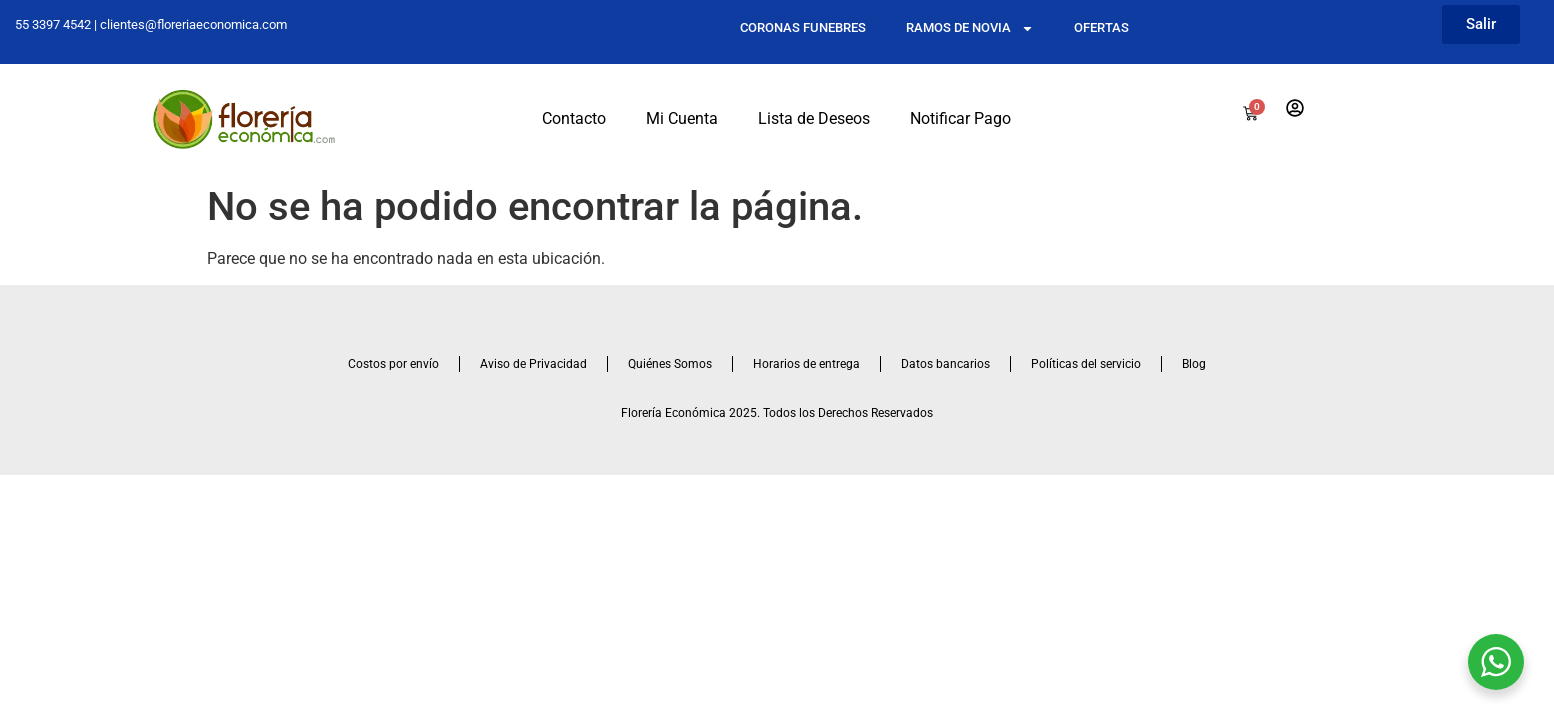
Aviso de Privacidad (533, 364)
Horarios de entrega (806, 364)
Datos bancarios (945, 364)
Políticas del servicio (1086, 364)
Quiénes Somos (670, 364)
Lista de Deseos (814, 118)
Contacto (574, 118)
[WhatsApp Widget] (1496, 662)
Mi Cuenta (682, 118)
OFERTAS (1101, 27)
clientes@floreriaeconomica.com (193, 24)
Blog (1194, 364)
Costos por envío (393, 364)
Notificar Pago (960, 118)
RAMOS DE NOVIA (970, 28)
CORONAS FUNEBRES (803, 27)
